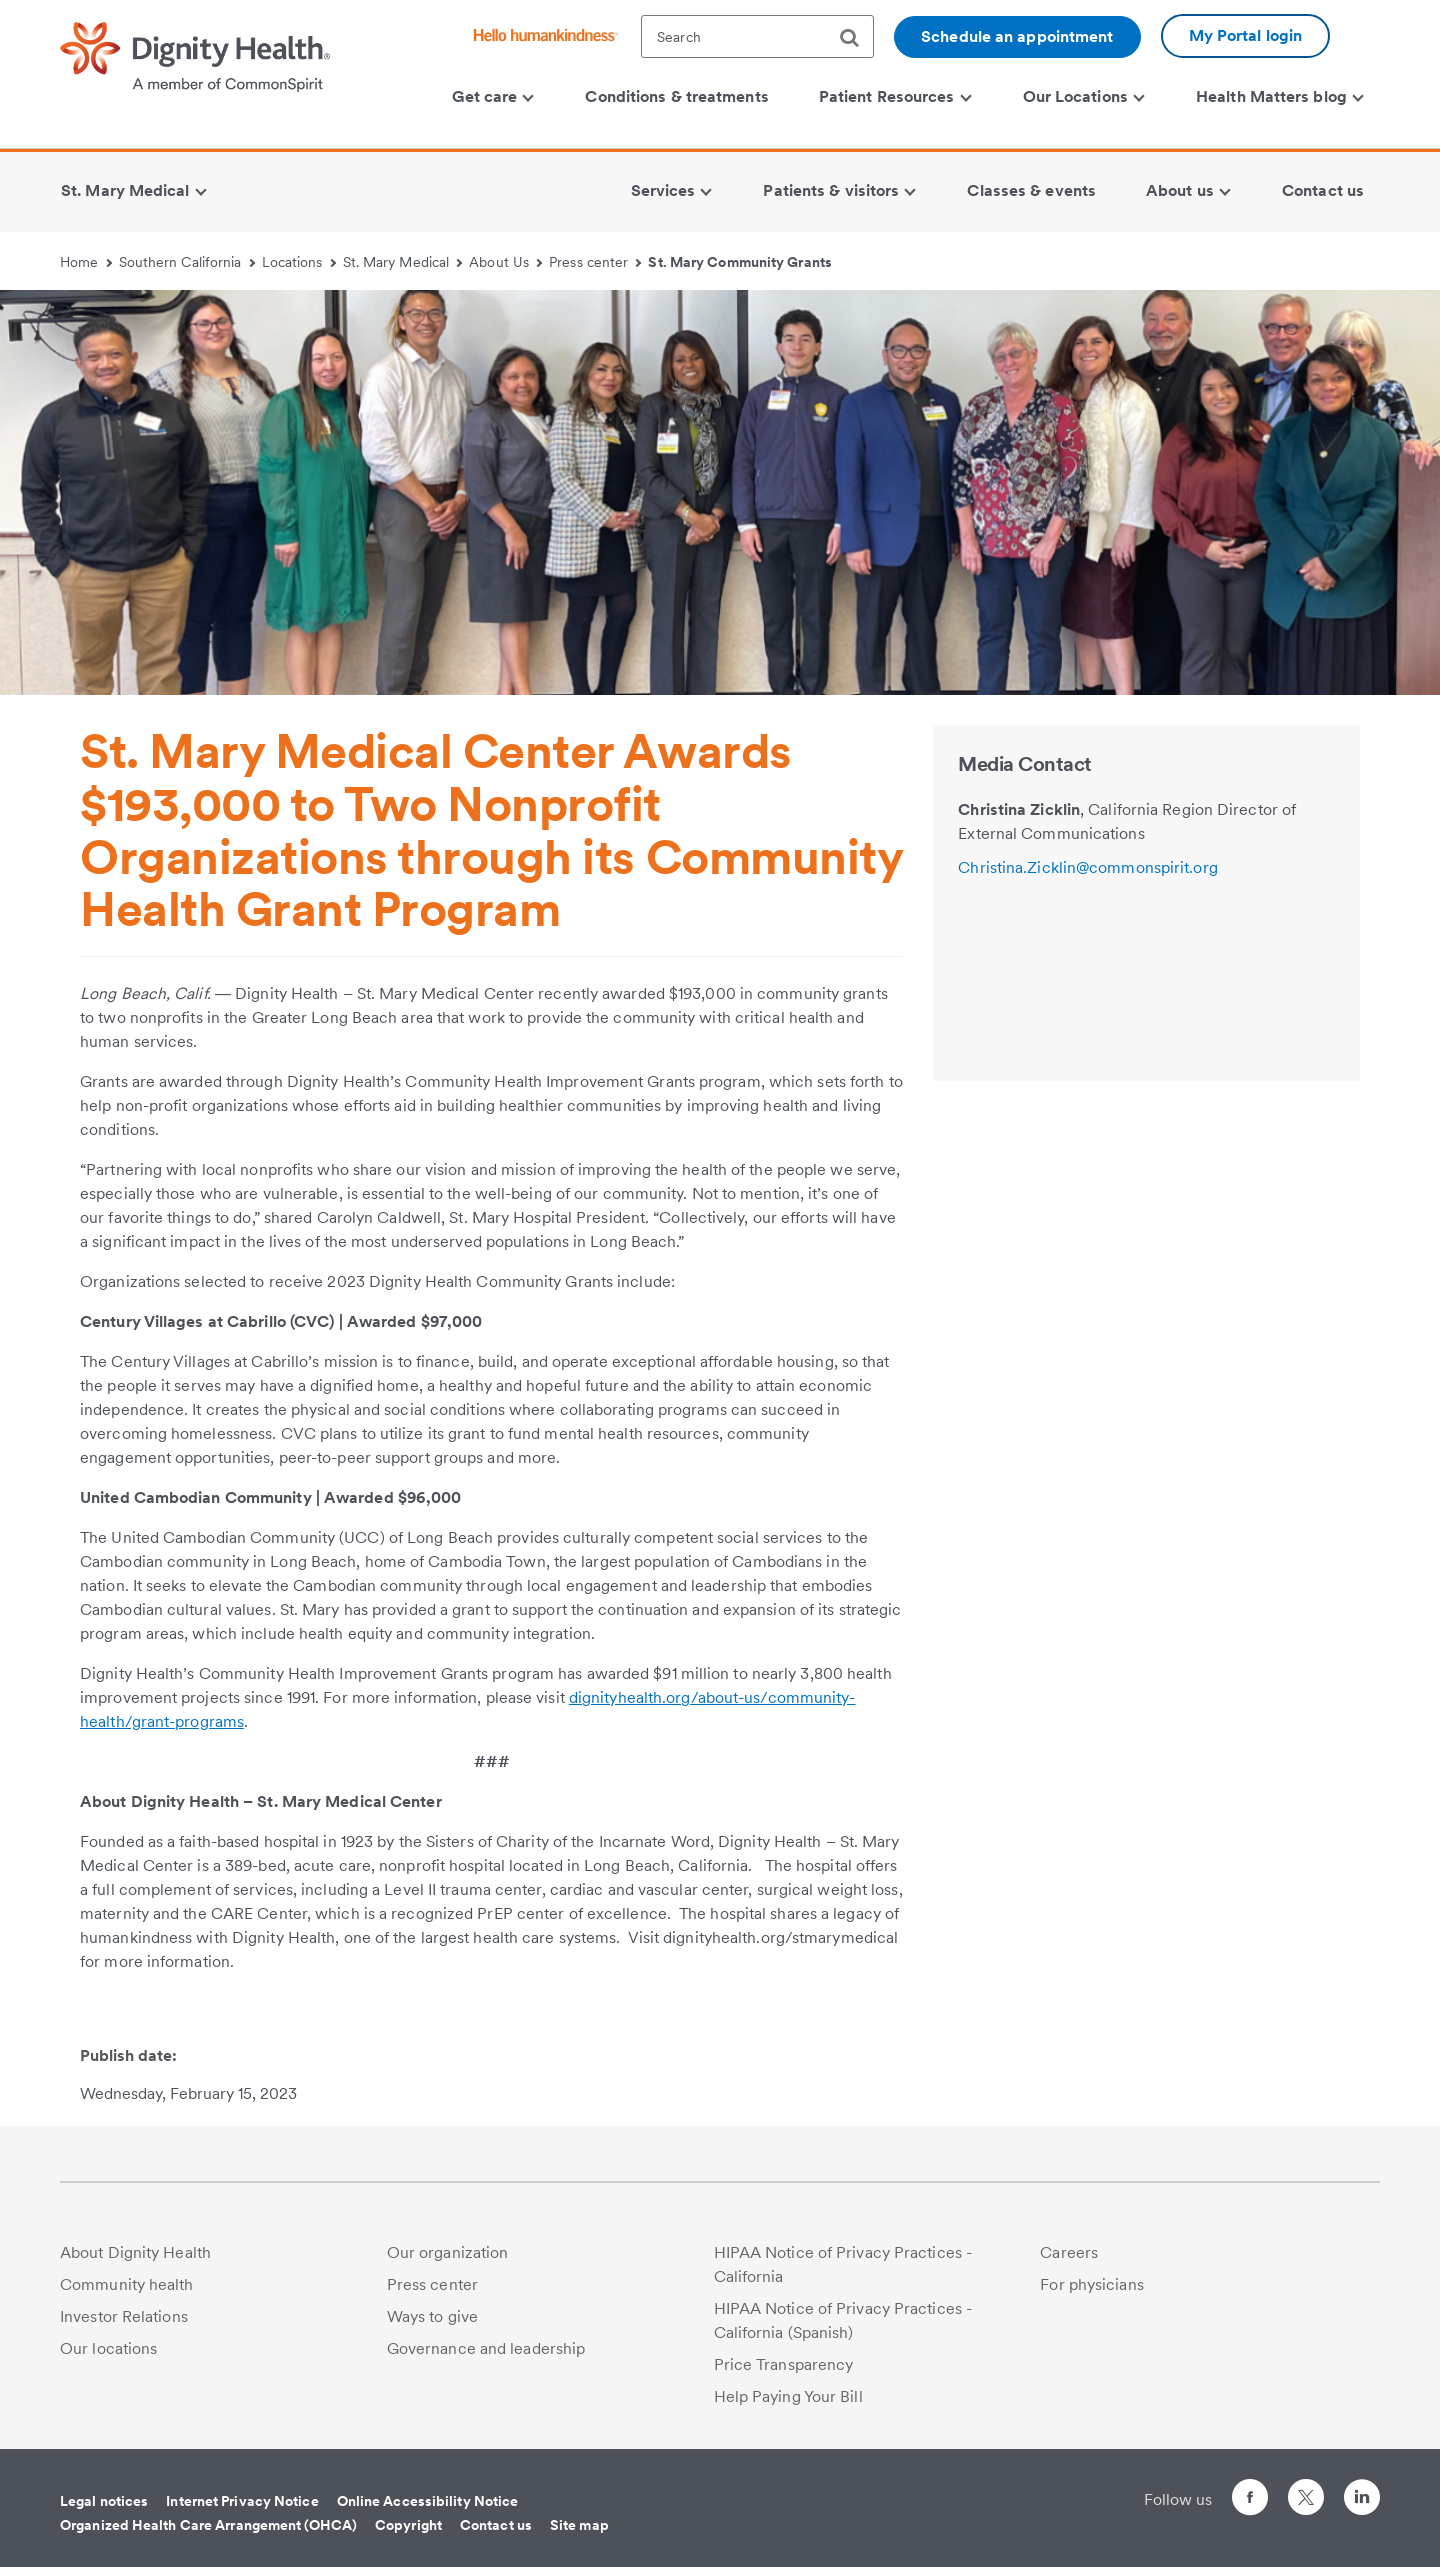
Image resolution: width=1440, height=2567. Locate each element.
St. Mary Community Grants (740, 262)
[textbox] (757, 36)
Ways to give (432, 2316)
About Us (505, 262)
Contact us (496, 2525)
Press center (595, 262)
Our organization (448, 2252)
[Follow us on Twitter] (1306, 2488)
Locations (299, 262)
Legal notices (104, 2501)
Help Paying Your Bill (788, 2396)
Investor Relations (124, 2316)
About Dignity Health (135, 2252)
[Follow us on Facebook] (1250, 2500)
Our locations (108, 2348)
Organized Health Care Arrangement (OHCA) (208, 2525)
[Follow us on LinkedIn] (1362, 2500)
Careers (1069, 2252)
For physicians (1091, 2284)
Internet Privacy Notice (242, 2501)
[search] (857, 38)
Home (86, 262)
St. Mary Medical (403, 262)
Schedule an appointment (1017, 36)
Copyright (408, 2525)
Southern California (187, 262)
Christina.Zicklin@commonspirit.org (1087, 867)
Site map (579, 2525)
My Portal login (1246, 35)
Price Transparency (784, 2364)
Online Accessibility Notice (428, 2501)
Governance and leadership (486, 2348)
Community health (127, 2284)
